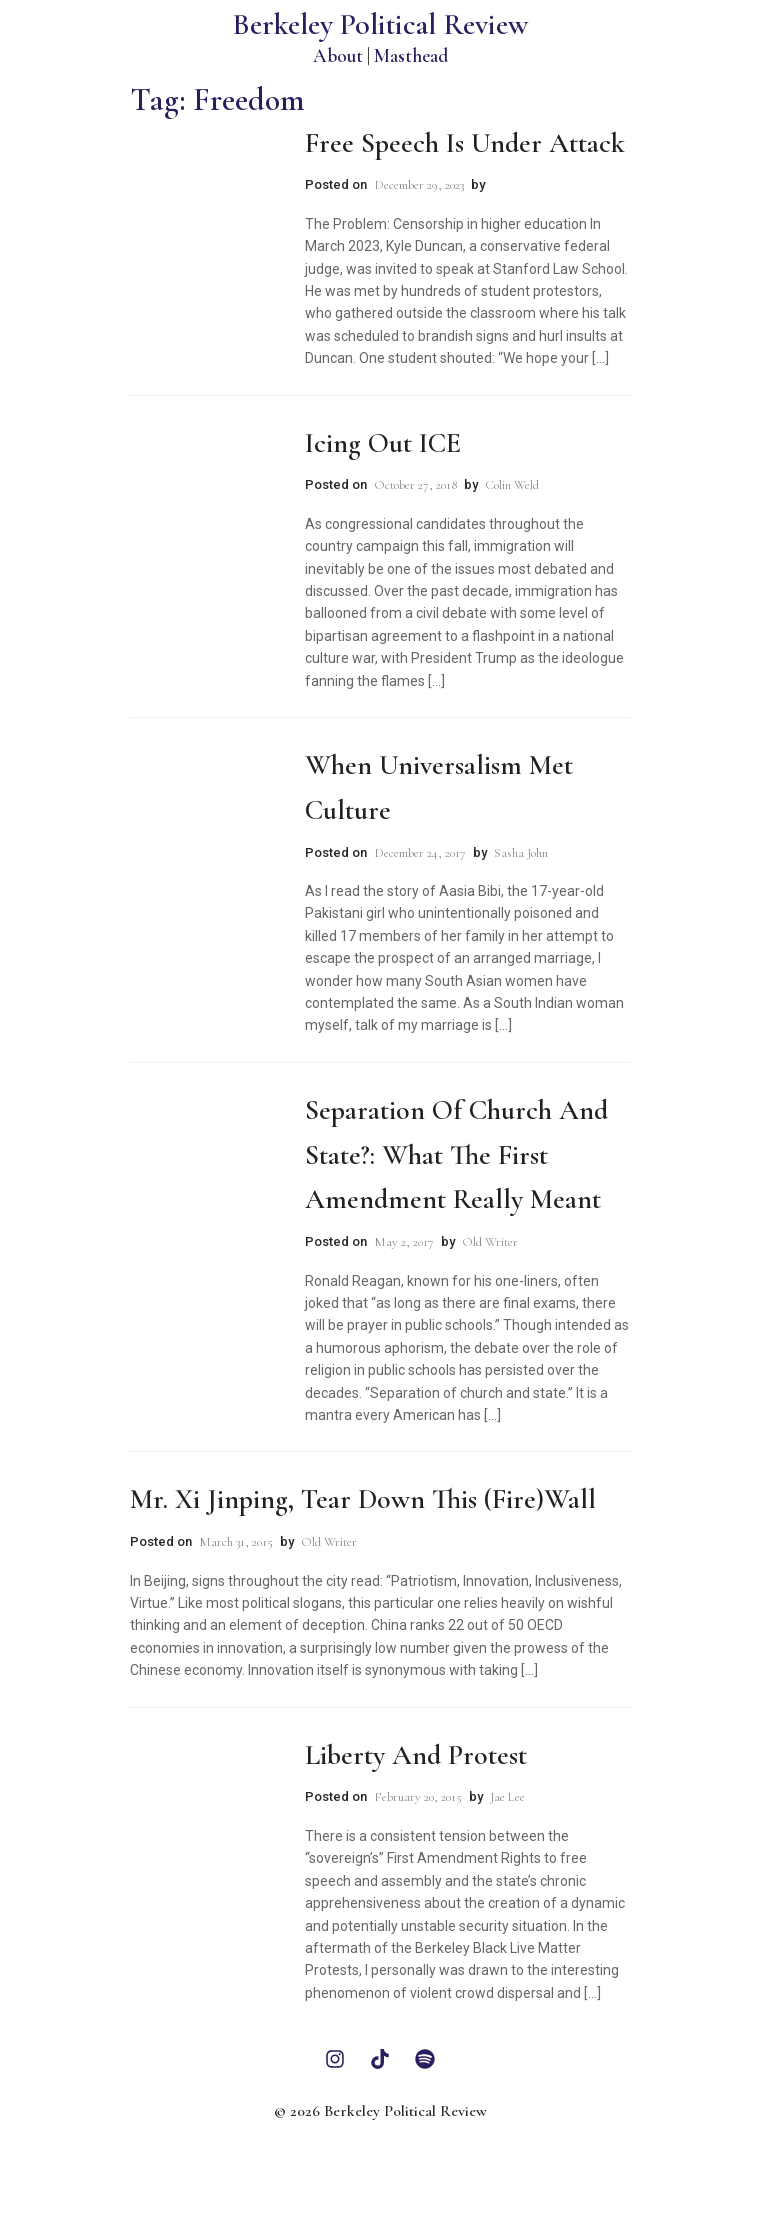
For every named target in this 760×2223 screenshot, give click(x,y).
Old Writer (490, 1242)
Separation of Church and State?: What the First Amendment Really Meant (456, 1155)
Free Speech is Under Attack (465, 143)
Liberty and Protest (416, 1755)
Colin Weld (512, 485)
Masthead (411, 55)
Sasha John (521, 853)
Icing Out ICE (383, 443)
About (338, 55)
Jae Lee (507, 1797)
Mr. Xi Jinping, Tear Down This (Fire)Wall (363, 1499)
